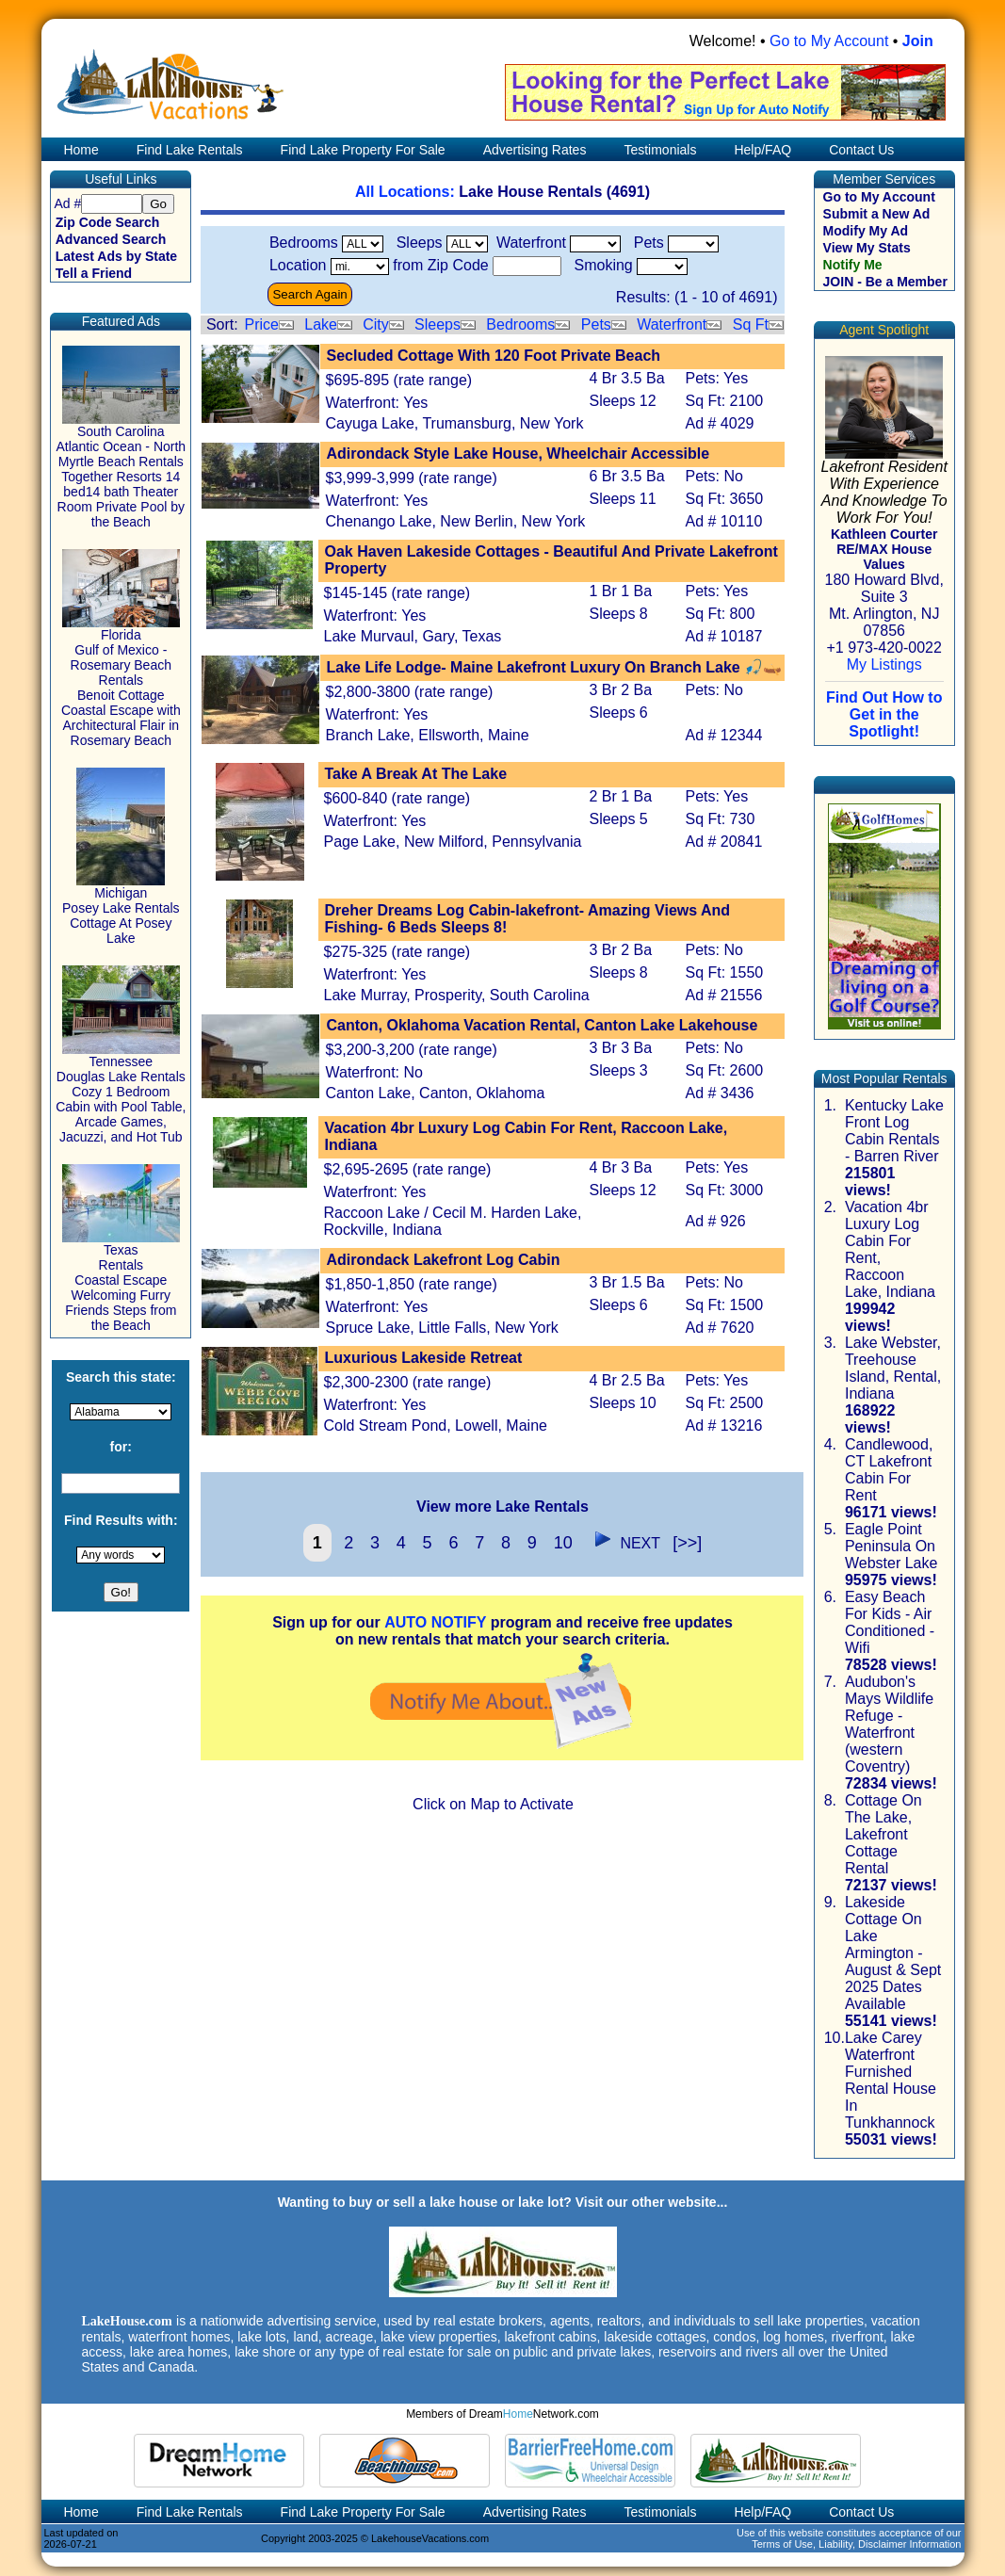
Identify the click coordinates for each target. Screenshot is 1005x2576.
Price (261, 324)
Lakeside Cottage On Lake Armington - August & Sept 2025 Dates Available (893, 1953)
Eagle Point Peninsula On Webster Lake (891, 1546)
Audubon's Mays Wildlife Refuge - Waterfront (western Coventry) (889, 1724)
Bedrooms (520, 324)
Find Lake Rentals (190, 149)
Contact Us (861, 149)
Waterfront (671, 324)
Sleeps (437, 324)
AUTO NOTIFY (435, 1622)
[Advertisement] (502, 1962)
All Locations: (407, 192)
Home (79, 149)
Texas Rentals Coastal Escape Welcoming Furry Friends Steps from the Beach (121, 1281)
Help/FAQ (762, 149)
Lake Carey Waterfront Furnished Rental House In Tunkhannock (890, 2080)
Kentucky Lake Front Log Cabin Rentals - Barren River (894, 1130)
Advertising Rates (535, 149)
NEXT (622, 1543)
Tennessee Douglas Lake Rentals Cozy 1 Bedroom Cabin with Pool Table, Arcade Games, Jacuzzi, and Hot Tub (121, 1093)
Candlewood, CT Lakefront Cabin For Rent (888, 1469)
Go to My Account (829, 41)
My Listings (884, 664)
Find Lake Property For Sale (363, 149)
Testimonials (660, 149)
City (376, 324)
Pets (596, 324)
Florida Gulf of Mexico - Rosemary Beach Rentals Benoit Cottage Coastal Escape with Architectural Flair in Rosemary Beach (121, 681)
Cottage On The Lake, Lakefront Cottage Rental (883, 1834)
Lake (320, 324)
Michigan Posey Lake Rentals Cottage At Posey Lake (121, 909)
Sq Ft (751, 324)
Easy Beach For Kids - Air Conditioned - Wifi (889, 1622)
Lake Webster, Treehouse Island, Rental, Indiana (893, 1368)
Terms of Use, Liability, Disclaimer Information (856, 2544)
